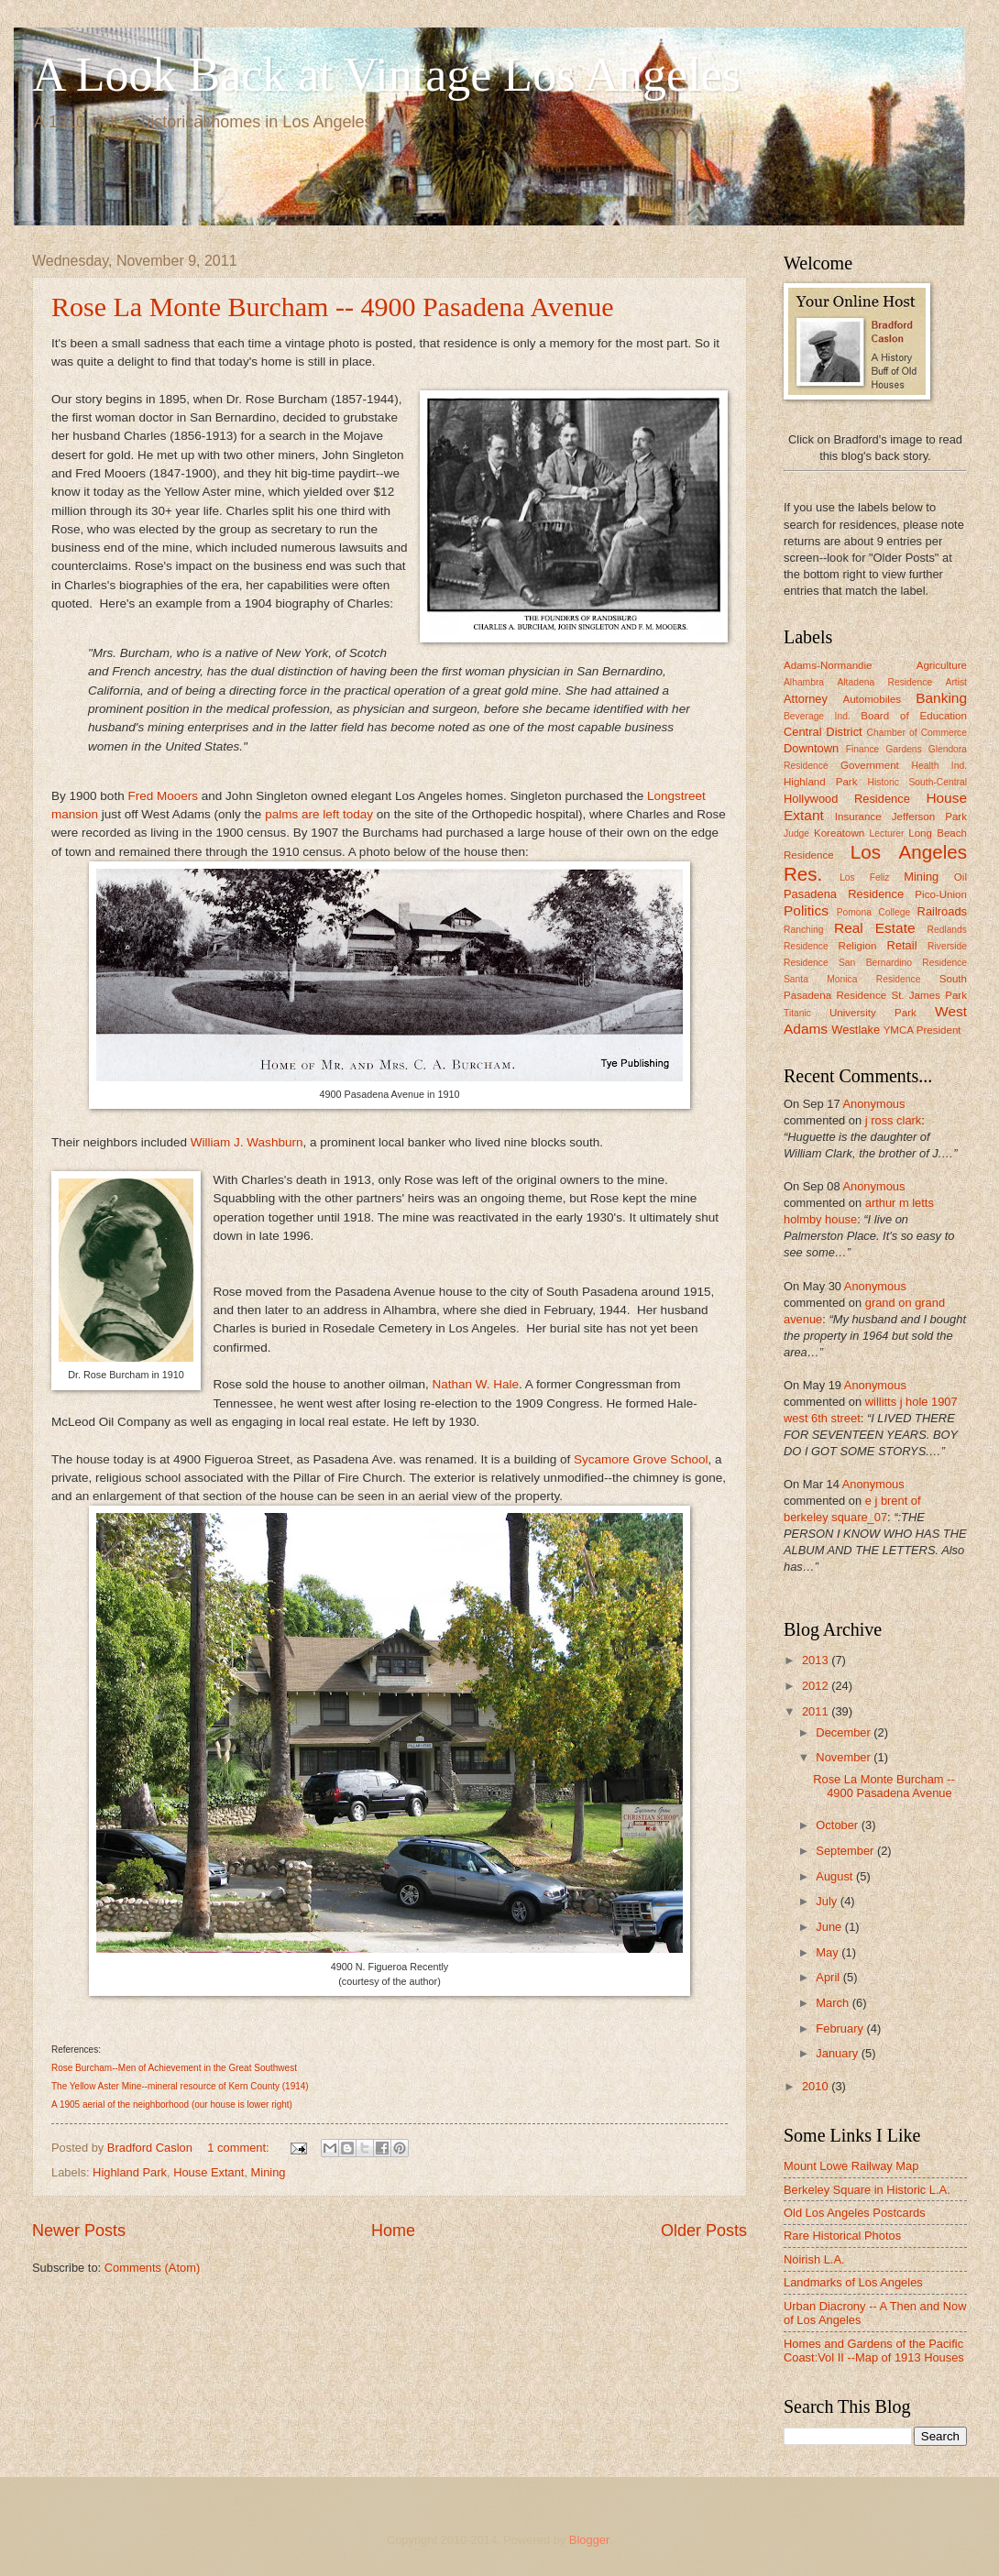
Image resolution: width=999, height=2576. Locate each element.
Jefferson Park (929, 816)
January (838, 2053)
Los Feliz (864, 877)
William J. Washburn (247, 1142)
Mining (268, 2172)
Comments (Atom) (152, 2268)
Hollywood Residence (847, 799)
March (833, 2003)
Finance (863, 749)
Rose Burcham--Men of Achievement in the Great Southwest (174, 2068)
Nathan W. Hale (475, 1384)
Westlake (855, 1029)
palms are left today (319, 814)
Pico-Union (941, 894)
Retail (902, 945)
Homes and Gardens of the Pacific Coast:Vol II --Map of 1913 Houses (874, 2350)
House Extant (208, 2172)
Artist (956, 682)
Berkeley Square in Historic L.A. (867, 2190)
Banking (941, 698)
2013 (816, 1660)
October (838, 1825)
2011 (816, 1711)
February (841, 2028)
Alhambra (804, 682)
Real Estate (874, 928)
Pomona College (874, 912)
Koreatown (839, 833)
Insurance (858, 816)
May (828, 1952)
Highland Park (130, 2172)
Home (393, 2230)
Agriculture (942, 665)
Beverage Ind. (817, 716)
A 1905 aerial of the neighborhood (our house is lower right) (171, 2104)
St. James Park (929, 995)
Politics (806, 910)
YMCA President (922, 1030)
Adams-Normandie (828, 665)
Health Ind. (939, 766)
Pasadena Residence (844, 894)
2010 (816, 2086)
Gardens (903, 749)
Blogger (589, 2540)
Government (869, 765)
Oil (960, 876)
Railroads (942, 911)
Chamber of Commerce (917, 733)
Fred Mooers (162, 796)
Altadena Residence (884, 682)
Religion (858, 945)
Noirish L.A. (814, 2259)
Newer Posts (79, 2230)
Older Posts (704, 2230)
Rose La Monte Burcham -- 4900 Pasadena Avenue (332, 306)
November (844, 1757)
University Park (873, 1012)
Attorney (806, 699)
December (844, 1732)
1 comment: (239, 2147)
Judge (796, 833)
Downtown (811, 748)
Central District (823, 732)
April (829, 1977)
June (830, 1927)
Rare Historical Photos (842, 2235)
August (836, 1876)
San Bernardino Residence (903, 963)
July (828, 1901)
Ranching (804, 930)
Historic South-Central (918, 782)
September (846, 1851)
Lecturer (887, 833)
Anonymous (873, 1104)
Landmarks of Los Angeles (853, 2282)
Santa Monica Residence (852, 979)
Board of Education (914, 715)
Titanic (797, 1013)
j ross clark (893, 1120)
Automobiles (871, 699)
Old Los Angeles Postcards (855, 2213)
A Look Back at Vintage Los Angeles (386, 75)
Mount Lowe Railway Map (851, 2166)
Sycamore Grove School (641, 1459)
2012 (816, 1686)
